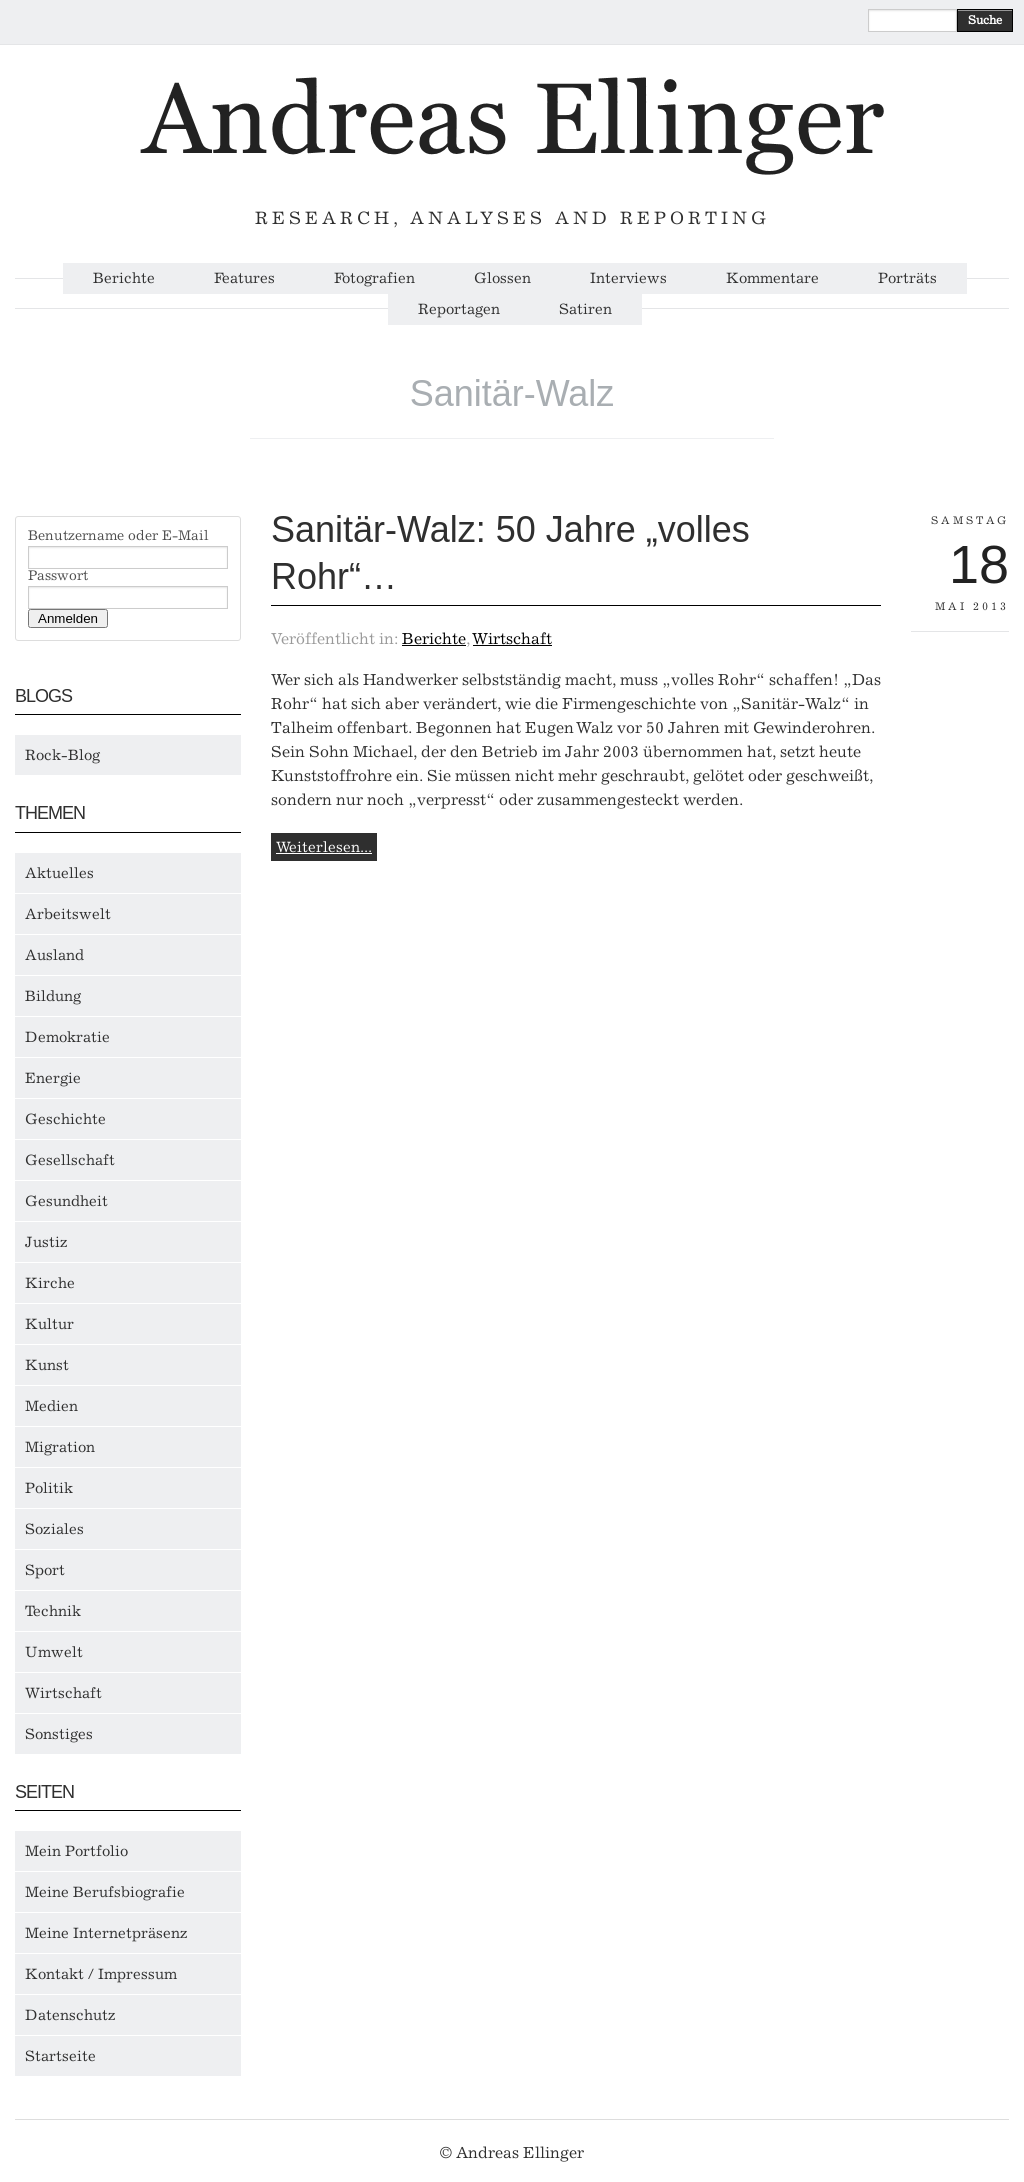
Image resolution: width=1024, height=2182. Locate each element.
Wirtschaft (63, 1693)
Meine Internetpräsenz (106, 1933)
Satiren (585, 309)
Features (244, 278)
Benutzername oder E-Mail (118, 536)
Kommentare (772, 278)
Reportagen (459, 309)
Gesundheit (66, 1201)
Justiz (46, 1242)
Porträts (907, 278)
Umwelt (54, 1652)
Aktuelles (59, 873)
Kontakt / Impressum (101, 1974)
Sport (45, 1570)
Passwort (58, 576)
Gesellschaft (70, 1160)
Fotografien (374, 278)
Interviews (628, 278)
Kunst (47, 1365)
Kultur (49, 1324)
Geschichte (65, 1119)
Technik (53, 1611)
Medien (51, 1406)
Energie (53, 1078)
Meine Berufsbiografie (105, 1892)
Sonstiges (59, 1734)
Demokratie (67, 1037)
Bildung (53, 996)
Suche (985, 20)
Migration (60, 1447)
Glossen (502, 278)
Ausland (54, 955)
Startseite (60, 2056)
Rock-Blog (62, 755)
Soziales (54, 1529)
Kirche (50, 1283)
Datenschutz (70, 2015)
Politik (49, 1488)
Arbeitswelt (68, 914)
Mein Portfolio (76, 1851)
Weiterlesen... (324, 847)
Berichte (124, 278)
